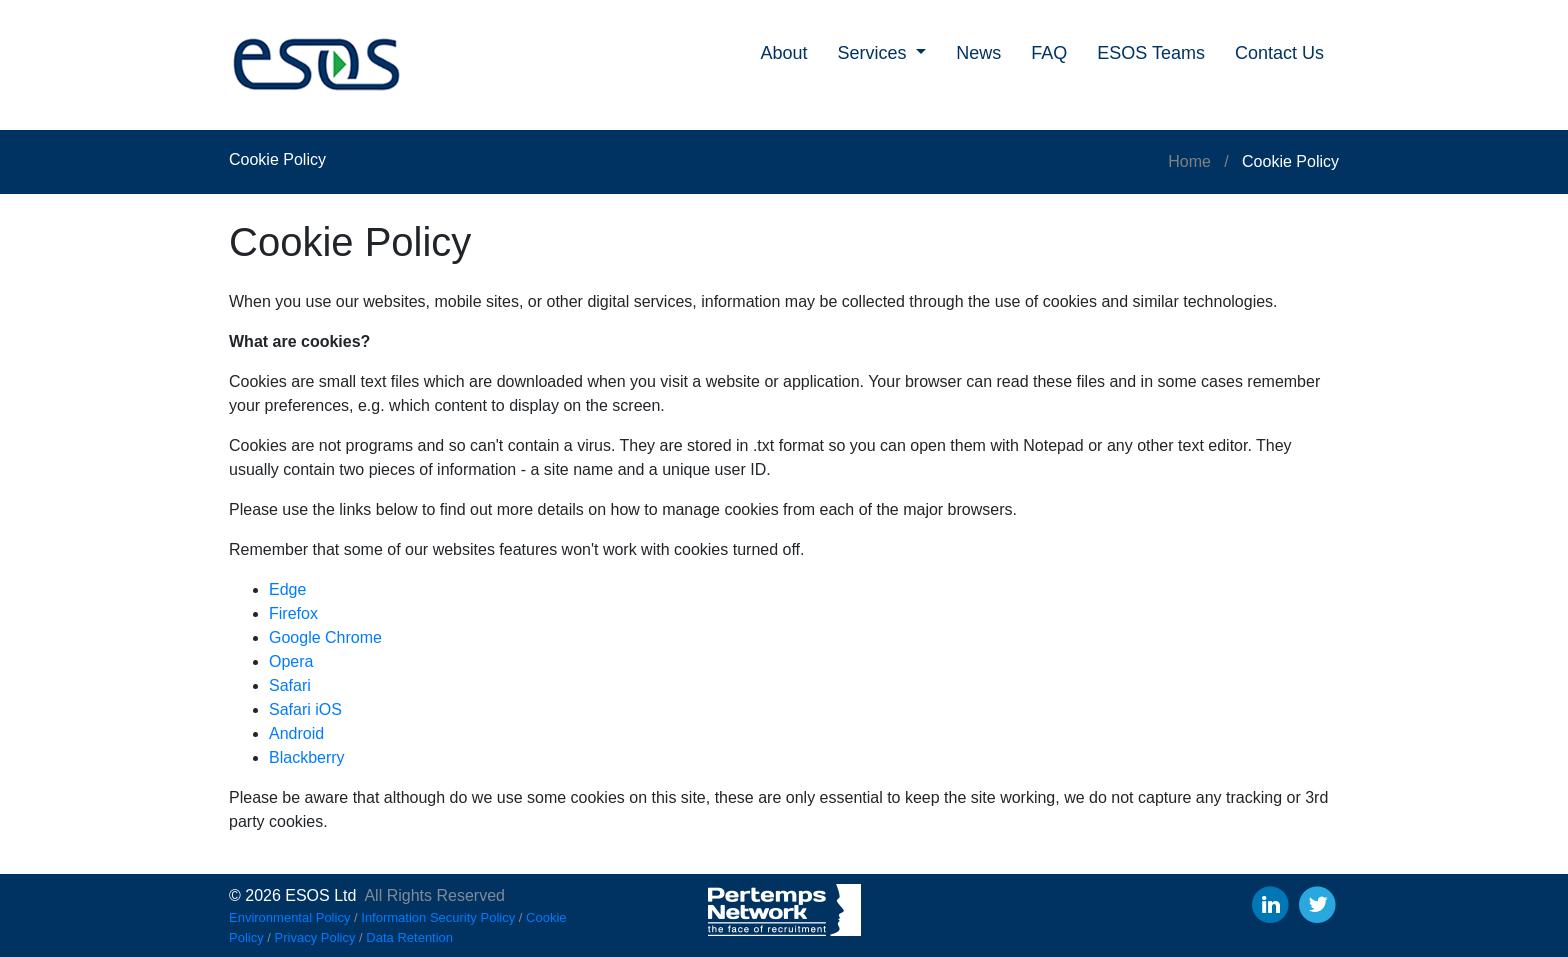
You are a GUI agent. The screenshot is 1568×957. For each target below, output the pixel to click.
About (784, 53)
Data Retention (409, 937)
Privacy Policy (315, 937)
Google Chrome (325, 637)
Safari (290, 685)
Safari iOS (305, 709)
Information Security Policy (438, 917)
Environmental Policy (289, 917)
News (978, 53)
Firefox (293, 613)
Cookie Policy (1290, 161)
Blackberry (307, 757)
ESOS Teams (1151, 53)
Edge (287, 589)
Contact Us (1279, 53)
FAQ (1049, 53)
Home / (1205, 161)
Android (296, 733)
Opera (291, 661)
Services (875, 53)
